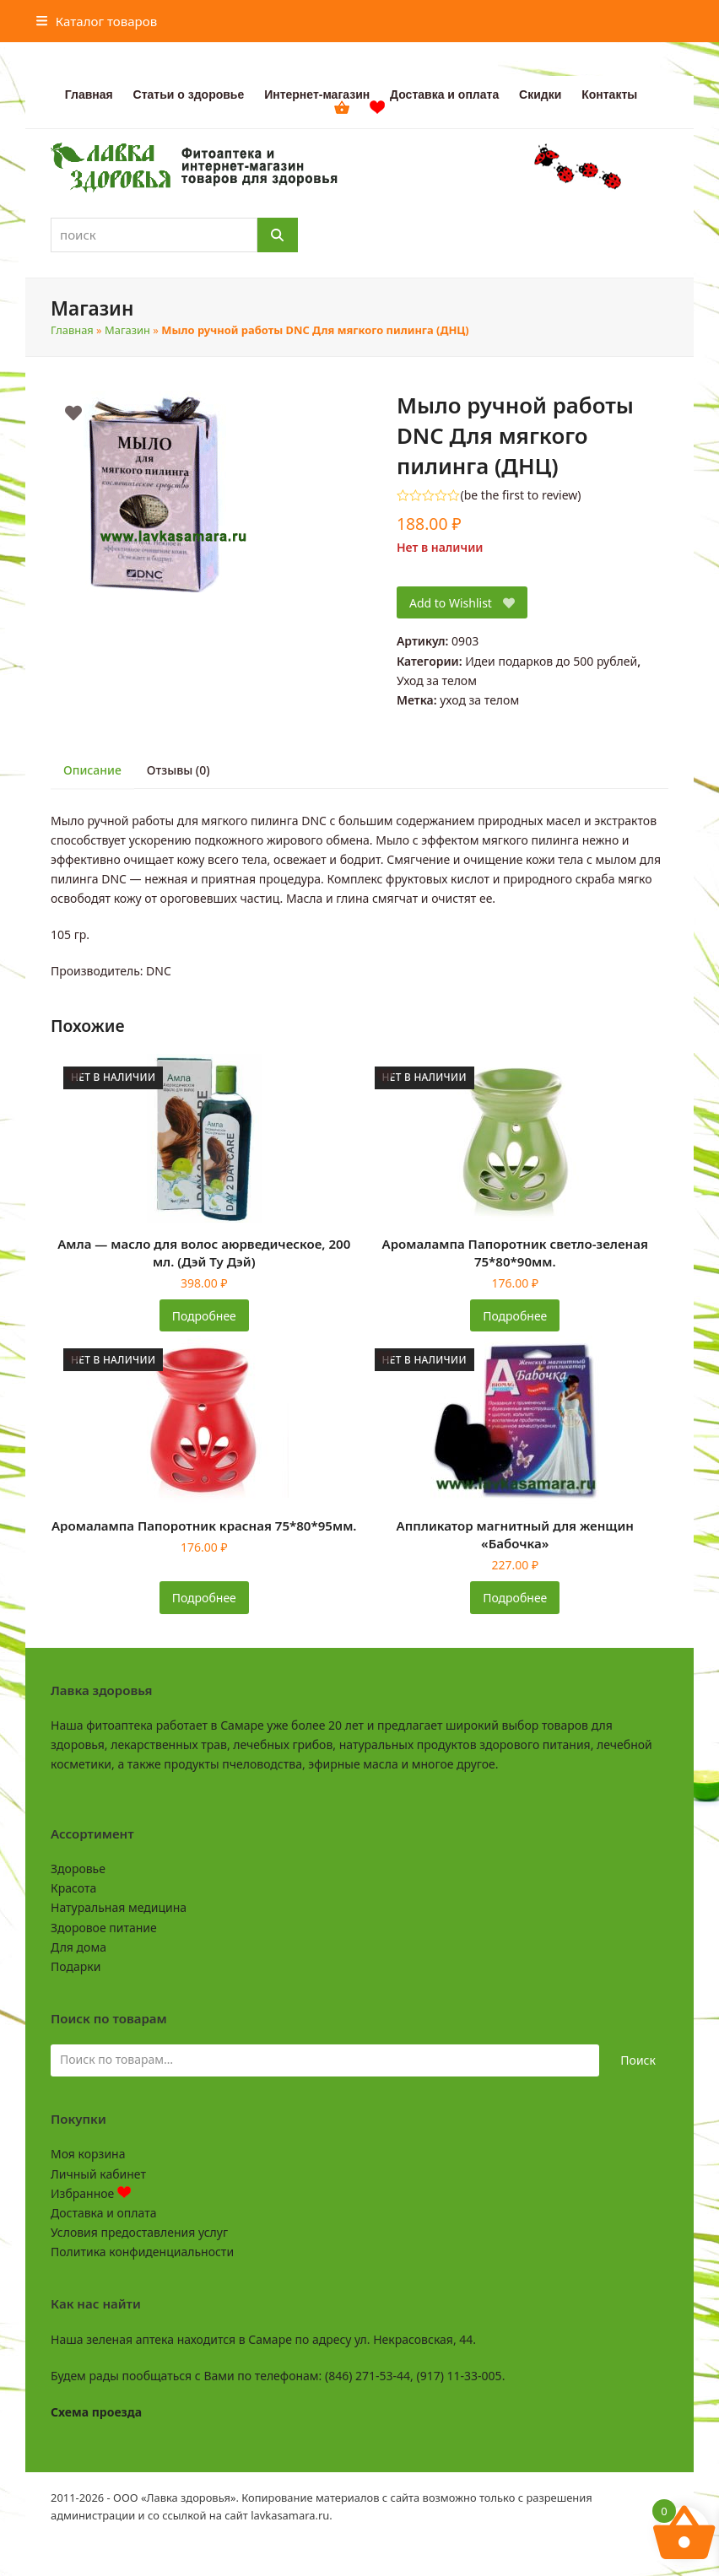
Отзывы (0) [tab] (178, 770)
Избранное (91, 2193)
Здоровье (78, 1868)
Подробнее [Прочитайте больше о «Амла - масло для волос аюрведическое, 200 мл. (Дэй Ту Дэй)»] (204, 1316)
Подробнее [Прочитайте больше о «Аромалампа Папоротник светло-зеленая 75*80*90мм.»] (515, 1316)
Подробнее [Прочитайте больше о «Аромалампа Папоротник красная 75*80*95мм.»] (204, 1598)
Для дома (78, 1947)
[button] (97, 21)
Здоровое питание (104, 1928)
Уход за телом (437, 680)
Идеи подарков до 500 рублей (551, 661)
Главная (72, 330)
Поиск (638, 2060)
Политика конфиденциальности (142, 2252)
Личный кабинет (98, 2174)
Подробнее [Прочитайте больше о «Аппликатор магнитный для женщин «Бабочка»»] (515, 1598)
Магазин (127, 330)
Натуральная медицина (119, 1907)
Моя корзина (88, 2154)
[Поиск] (277, 235)
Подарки (75, 1966)
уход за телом (479, 700)
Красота (73, 1888)
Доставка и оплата (103, 2213)
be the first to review (521, 495)
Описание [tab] (92, 770)
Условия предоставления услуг (139, 2232)
